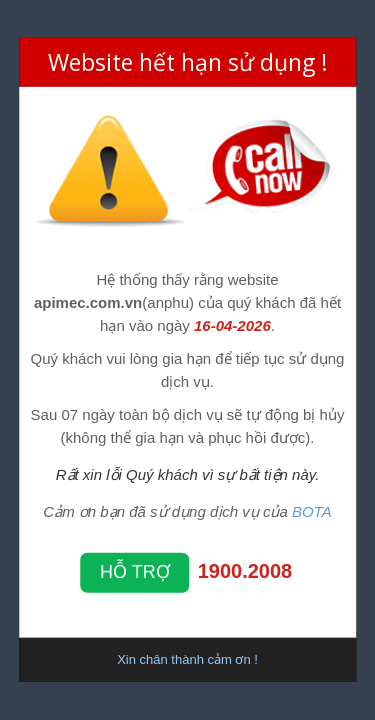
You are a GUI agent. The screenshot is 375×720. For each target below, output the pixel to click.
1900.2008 (245, 571)
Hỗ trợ (135, 572)
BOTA (312, 511)
